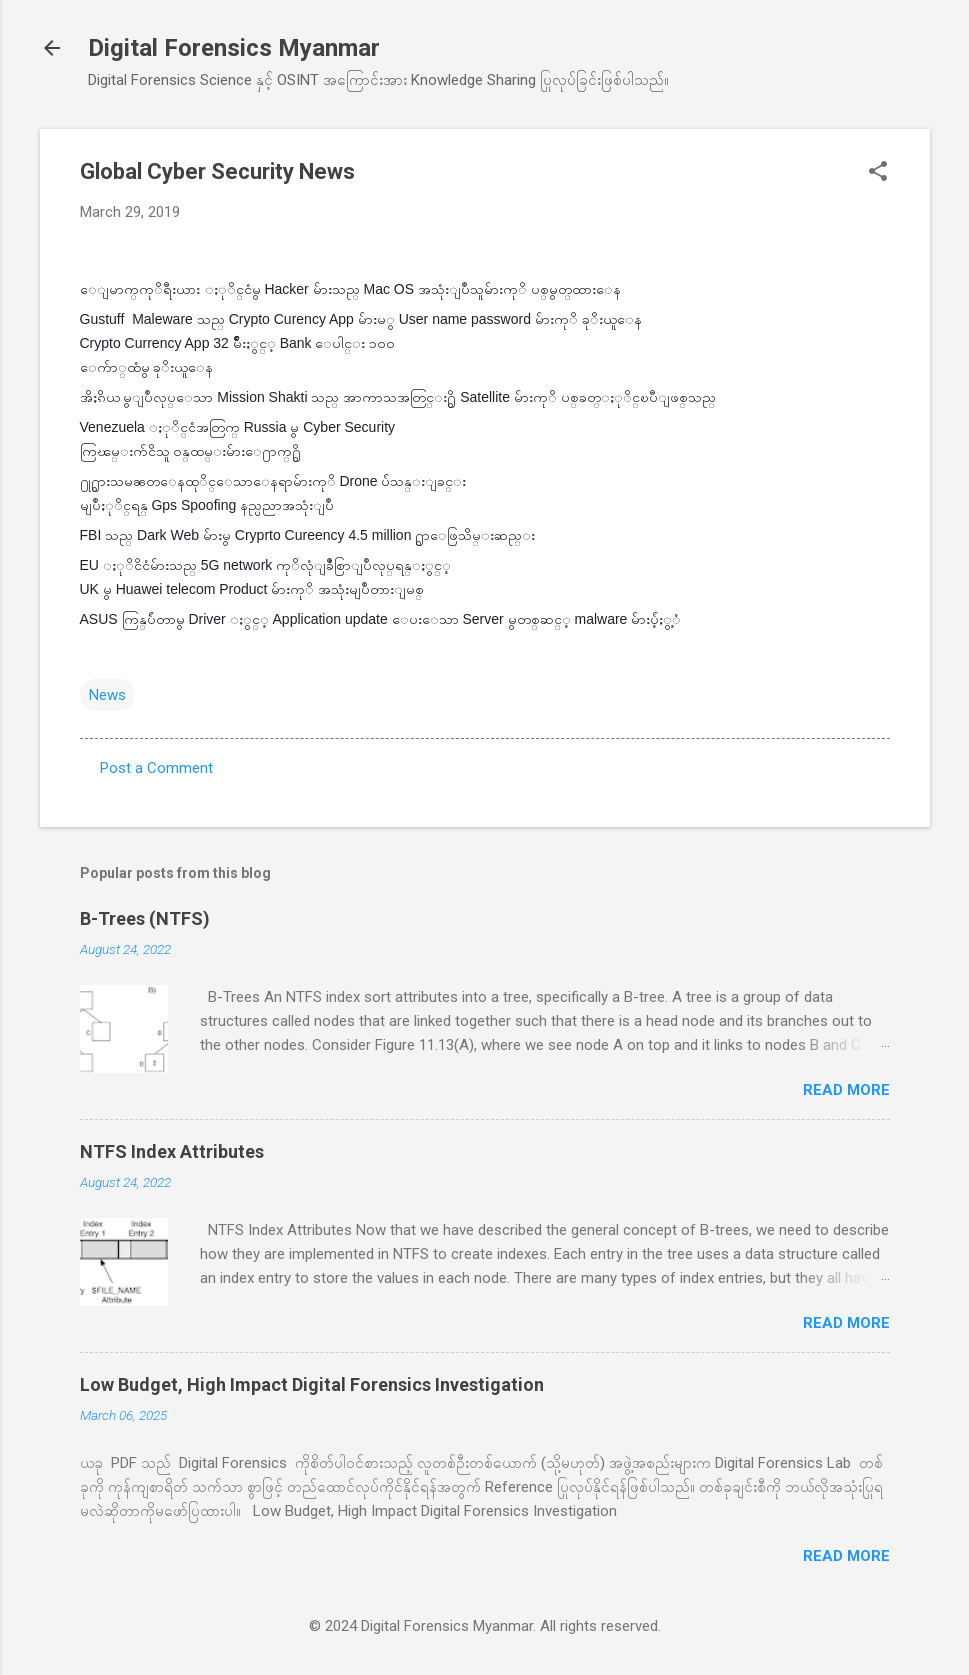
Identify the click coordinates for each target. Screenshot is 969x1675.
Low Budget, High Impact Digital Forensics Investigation (312, 1384)
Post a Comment (156, 768)
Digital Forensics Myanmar (234, 48)
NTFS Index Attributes (172, 1151)
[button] (878, 173)
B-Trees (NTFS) (145, 918)
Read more (846, 1090)
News (107, 695)
